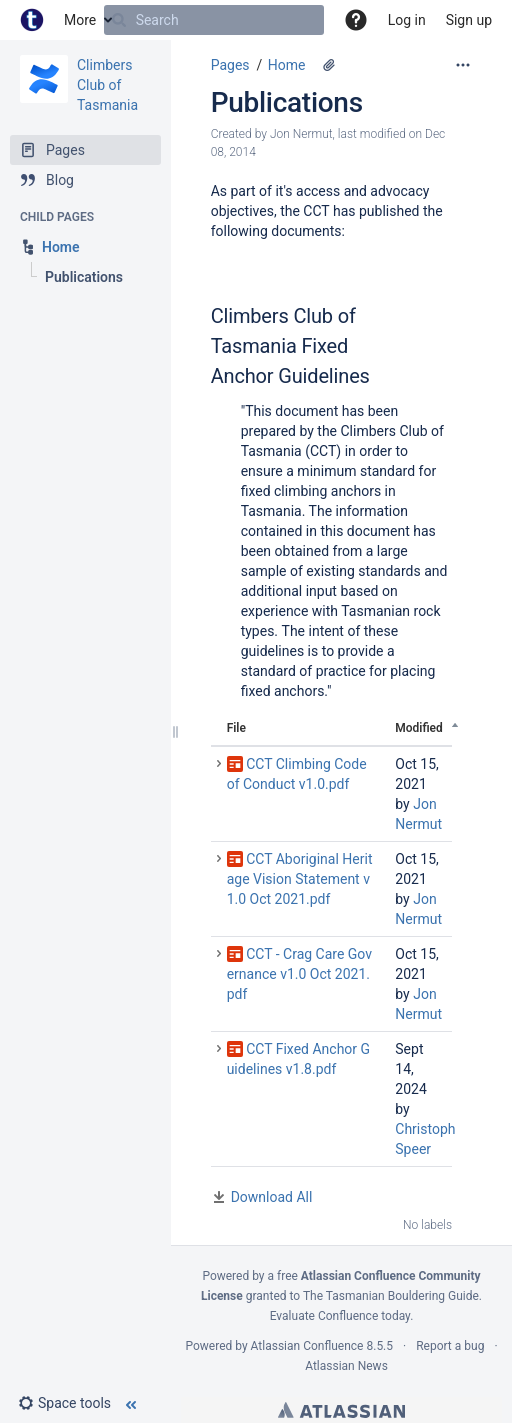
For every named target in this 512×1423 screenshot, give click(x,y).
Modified (419, 728)
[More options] (463, 65)
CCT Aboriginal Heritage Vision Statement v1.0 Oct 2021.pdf (300, 879)
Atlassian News (346, 1366)
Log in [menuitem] (407, 20)
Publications (287, 102)
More (80, 20)
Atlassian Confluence (307, 1346)
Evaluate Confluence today (340, 1316)
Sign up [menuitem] (469, 20)
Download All (272, 1197)
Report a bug (450, 1346)
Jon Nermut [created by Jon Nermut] (301, 134)
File (236, 728)
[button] (356, 20)
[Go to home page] (32, 20)
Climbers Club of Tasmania (107, 85)
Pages (230, 65)
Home (287, 65)
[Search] (119, 20)
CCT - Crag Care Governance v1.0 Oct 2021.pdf (299, 974)
